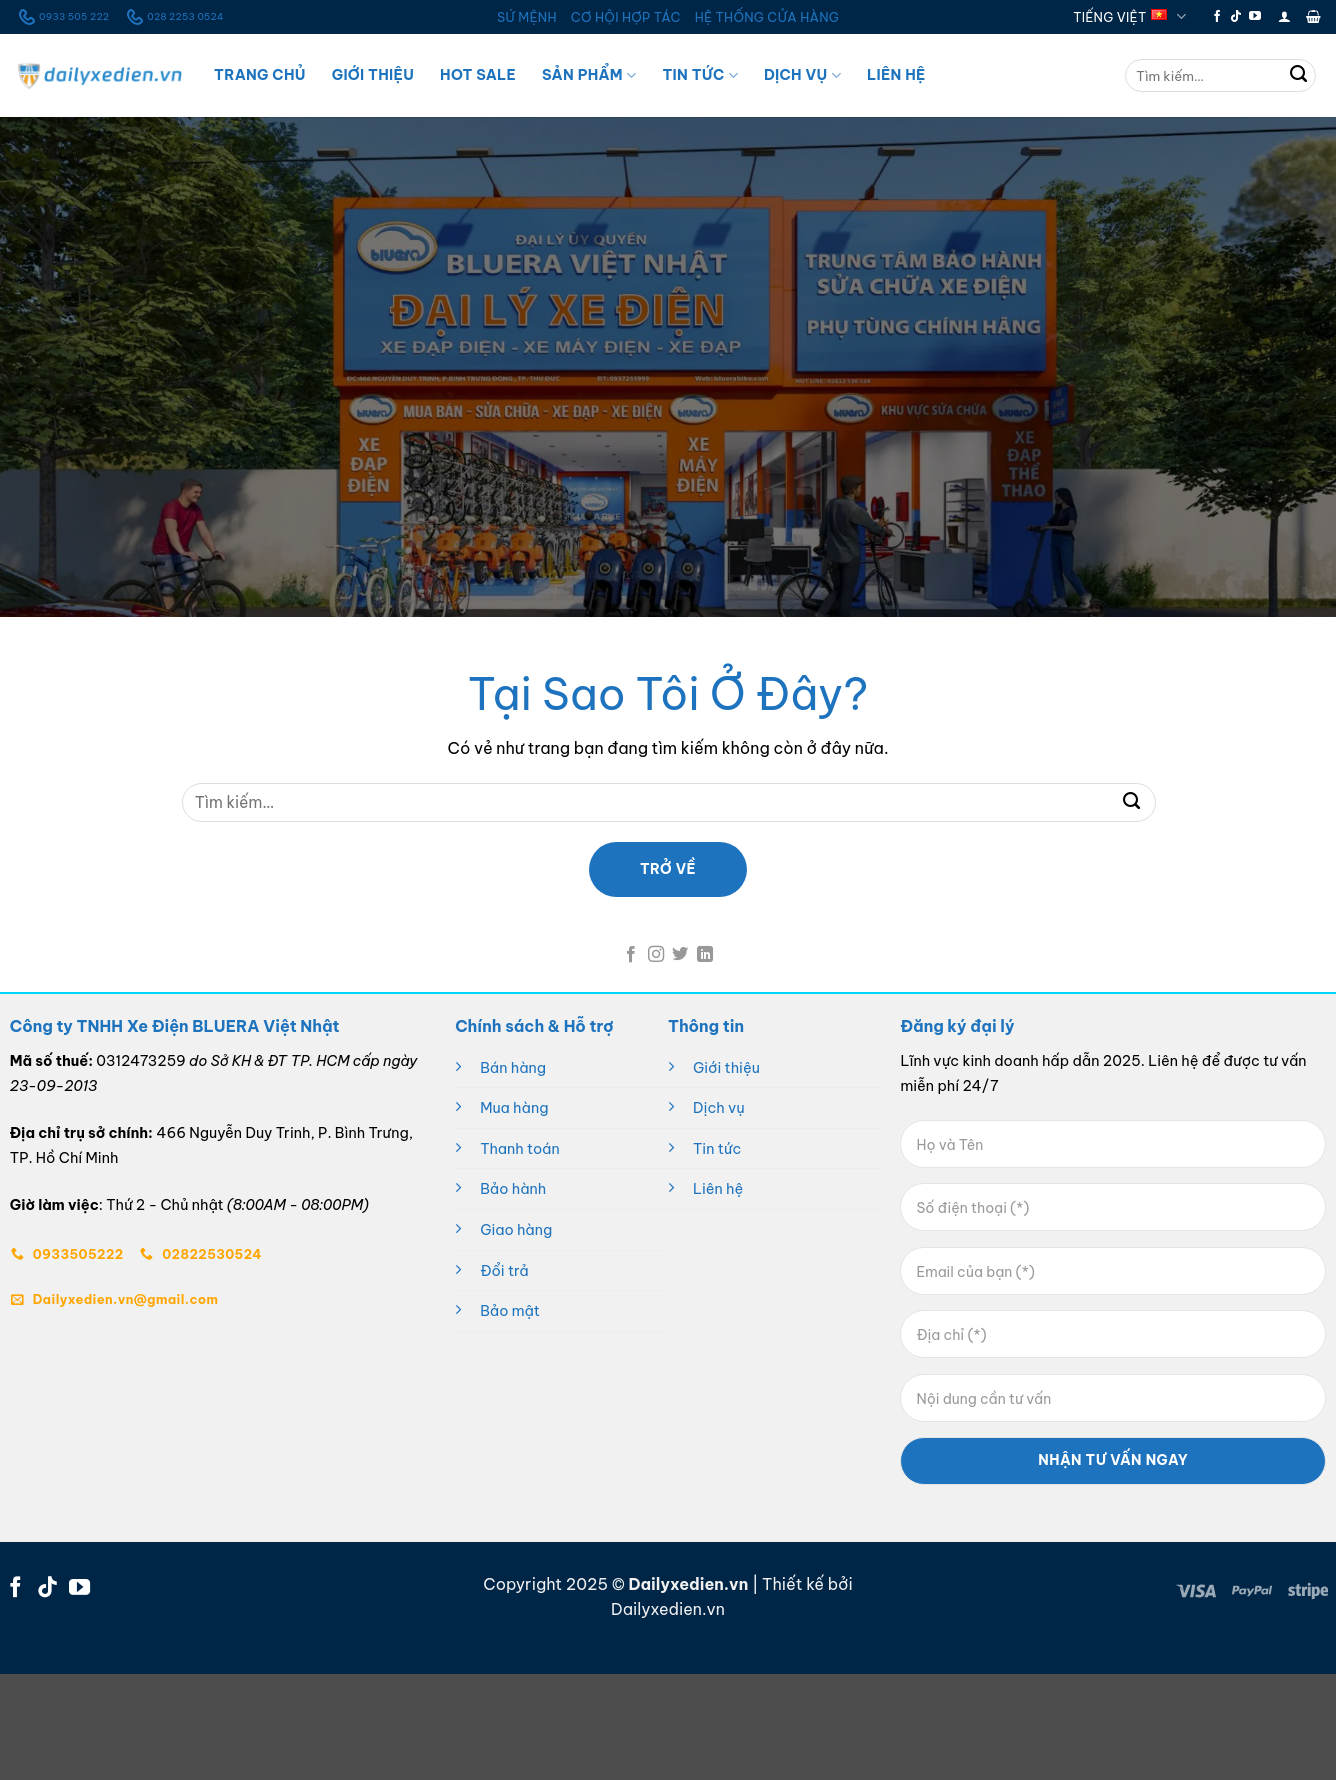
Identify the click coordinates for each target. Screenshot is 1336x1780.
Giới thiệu (726, 1068)
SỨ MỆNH (527, 17)
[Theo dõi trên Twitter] (680, 955)
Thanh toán (520, 1149)
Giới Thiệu (373, 75)
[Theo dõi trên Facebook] (1217, 17)
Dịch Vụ (802, 75)
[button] (1284, 16)
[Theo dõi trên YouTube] (1255, 17)
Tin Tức (699, 75)
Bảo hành (513, 1189)
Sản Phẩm (589, 75)
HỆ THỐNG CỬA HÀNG (767, 17)
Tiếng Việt (1129, 16)
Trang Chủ (260, 75)
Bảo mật (510, 1311)
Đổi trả (504, 1271)
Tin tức (717, 1149)
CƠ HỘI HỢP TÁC (626, 17)
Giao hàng (516, 1230)
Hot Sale (478, 75)
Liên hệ (718, 1189)
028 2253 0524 (173, 17)
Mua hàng (514, 1108)
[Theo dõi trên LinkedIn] (705, 955)
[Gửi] (1299, 76)
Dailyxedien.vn (668, 1609)
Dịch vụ (719, 1108)
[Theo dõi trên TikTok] (1236, 17)
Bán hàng (513, 1068)
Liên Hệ (896, 75)
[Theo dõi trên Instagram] (656, 955)
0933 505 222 (62, 17)
